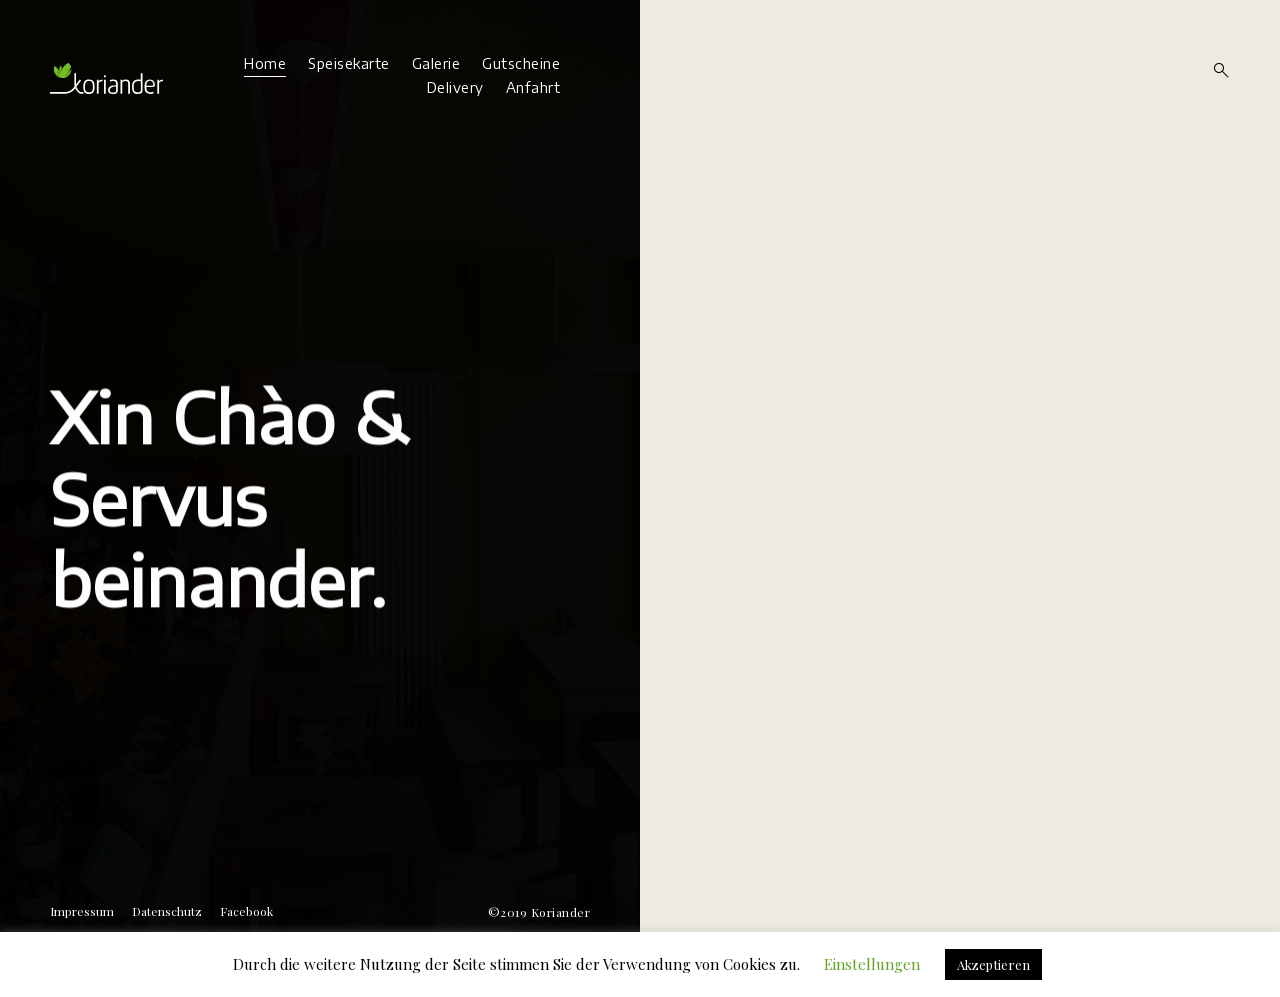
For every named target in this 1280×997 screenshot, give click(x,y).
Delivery (455, 87)
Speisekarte (349, 63)
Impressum (82, 911)
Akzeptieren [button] (993, 964)
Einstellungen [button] (872, 964)
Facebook (246, 911)
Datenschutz (167, 911)
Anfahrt (533, 87)
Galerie (436, 63)
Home (265, 63)
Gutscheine (521, 63)
